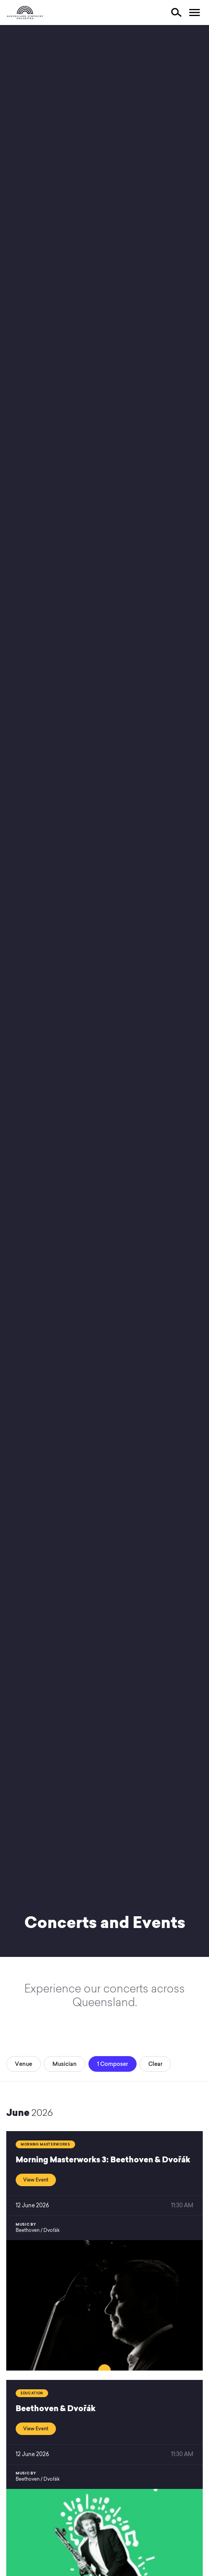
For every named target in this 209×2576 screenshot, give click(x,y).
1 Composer (112, 2063)
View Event (36, 2180)
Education (32, 2393)
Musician (64, 2063)
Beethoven (28, 2230)
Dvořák (51, 2230)
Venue (23, 2063)
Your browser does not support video (104, 991)
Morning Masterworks (45, 2144)
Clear (155, 2063)
